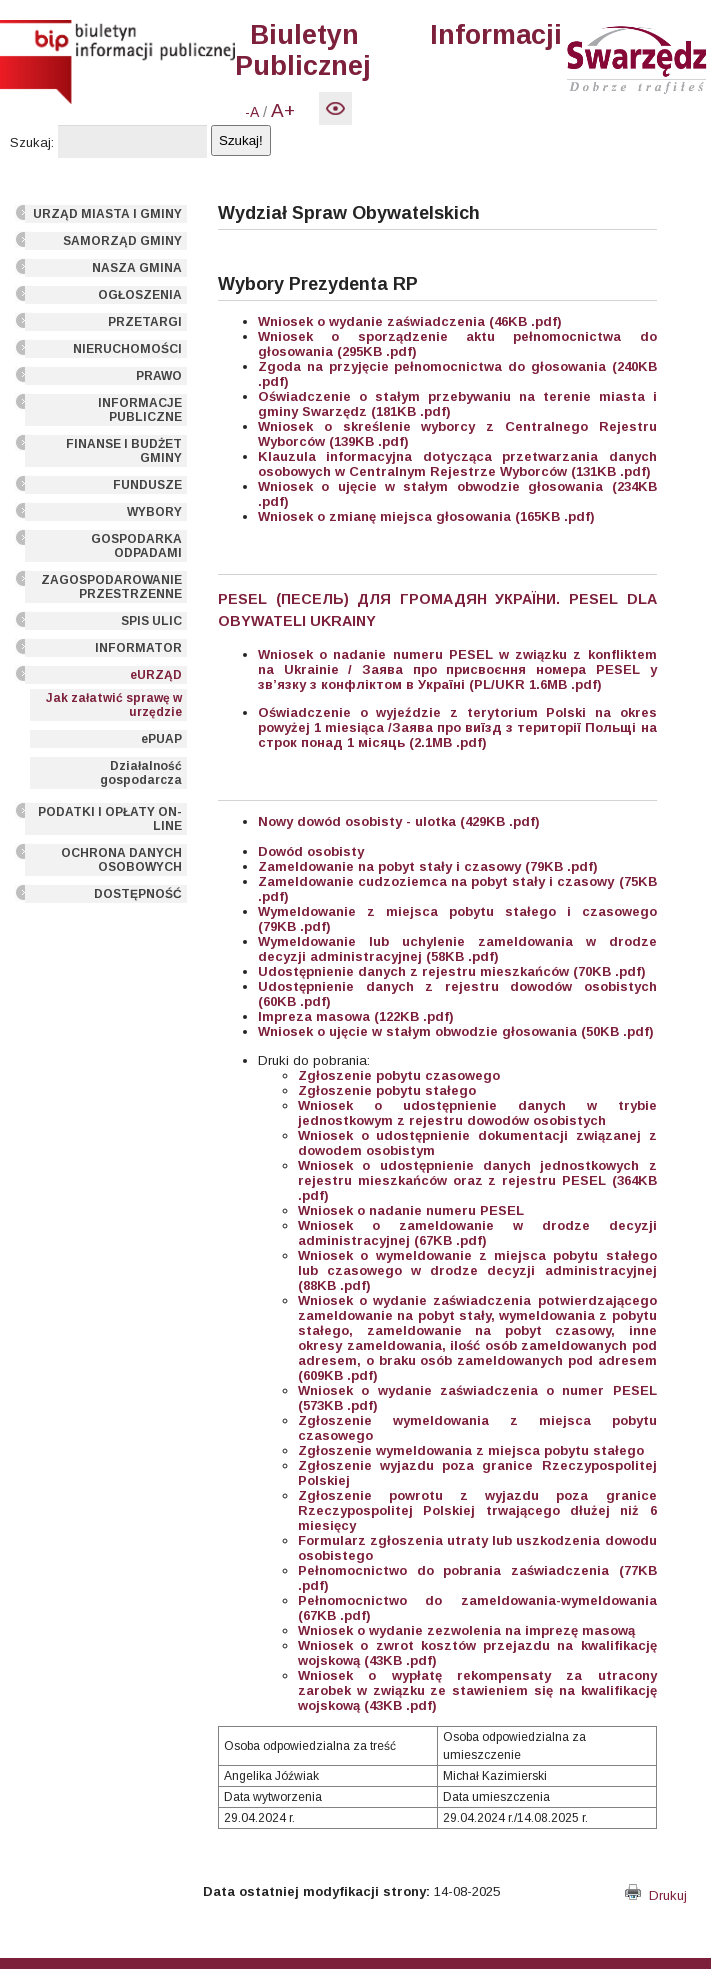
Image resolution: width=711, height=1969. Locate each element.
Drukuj (656, 1895)
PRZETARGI (145, 322)
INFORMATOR (138, 648)
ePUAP (161, 739)
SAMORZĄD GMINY (122, 241)
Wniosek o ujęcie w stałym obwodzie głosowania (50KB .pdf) (456, 1031)
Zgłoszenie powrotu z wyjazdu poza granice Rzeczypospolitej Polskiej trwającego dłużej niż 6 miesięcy (477, 1510)
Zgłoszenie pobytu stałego (387, 1090)
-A (252, 112)
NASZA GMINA (137, 268)
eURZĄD (156, 675)
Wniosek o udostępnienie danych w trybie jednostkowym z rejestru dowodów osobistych (477, 1113)
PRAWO (159, 376)
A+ (283, 110)
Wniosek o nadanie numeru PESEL (411, 1210)
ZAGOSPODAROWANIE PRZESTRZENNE (111, 587)
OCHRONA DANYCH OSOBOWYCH (121, 860)
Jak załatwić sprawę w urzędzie (114, 705)
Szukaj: (32, 142)
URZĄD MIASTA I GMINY (107, 214)
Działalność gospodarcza (141, 773)
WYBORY (154, 512)
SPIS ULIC (151, 621)
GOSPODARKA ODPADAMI (136, 546)
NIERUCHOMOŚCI (127, 349)
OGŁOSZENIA (140, 295)
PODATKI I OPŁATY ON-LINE (110, 819)
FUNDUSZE (147, 485)
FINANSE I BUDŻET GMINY (124, 451)
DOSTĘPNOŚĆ (138, 894)
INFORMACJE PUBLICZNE (140, 410)
